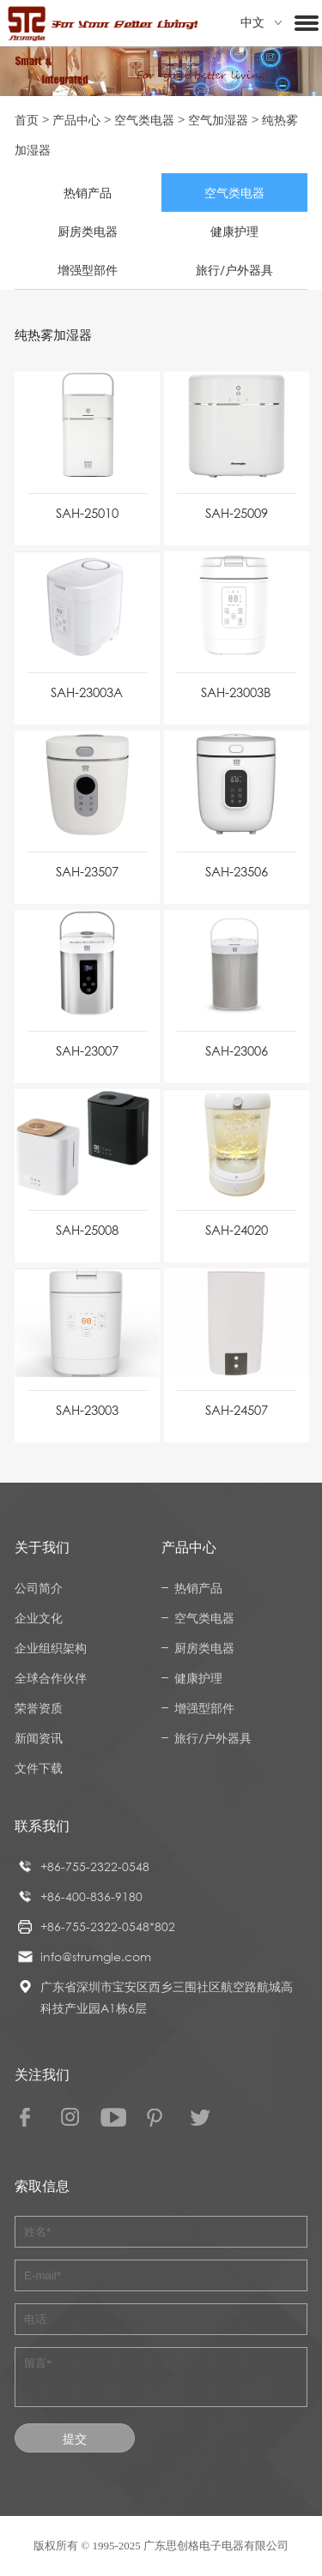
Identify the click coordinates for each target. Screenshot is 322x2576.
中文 (261, 22)
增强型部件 (88, 269)
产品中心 (76, 119)
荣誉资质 (39, 1707)
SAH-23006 (236, 1050)
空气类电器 (144, 119)
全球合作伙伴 (51, 1677)
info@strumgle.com (95, 1956)
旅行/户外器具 (234, 269)
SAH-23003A (87, 692)
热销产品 (88, 192)
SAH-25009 (236, 513)
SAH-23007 (87, 1050)
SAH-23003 (87, 1409)
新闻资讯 (39, 1737)
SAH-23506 (236, 871)
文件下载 (39, 1767)
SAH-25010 (87, 513)
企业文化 (39, 1617)
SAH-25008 (87, 1229)
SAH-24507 (236, 1409)
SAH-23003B (236, 692)
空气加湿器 (218, 119)
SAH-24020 (236, 1229)
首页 (27, 119)
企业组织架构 (51, 1647)
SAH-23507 (87, 871)
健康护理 (234, 231)
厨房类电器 (88, 231)
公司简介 (39, 1587)
